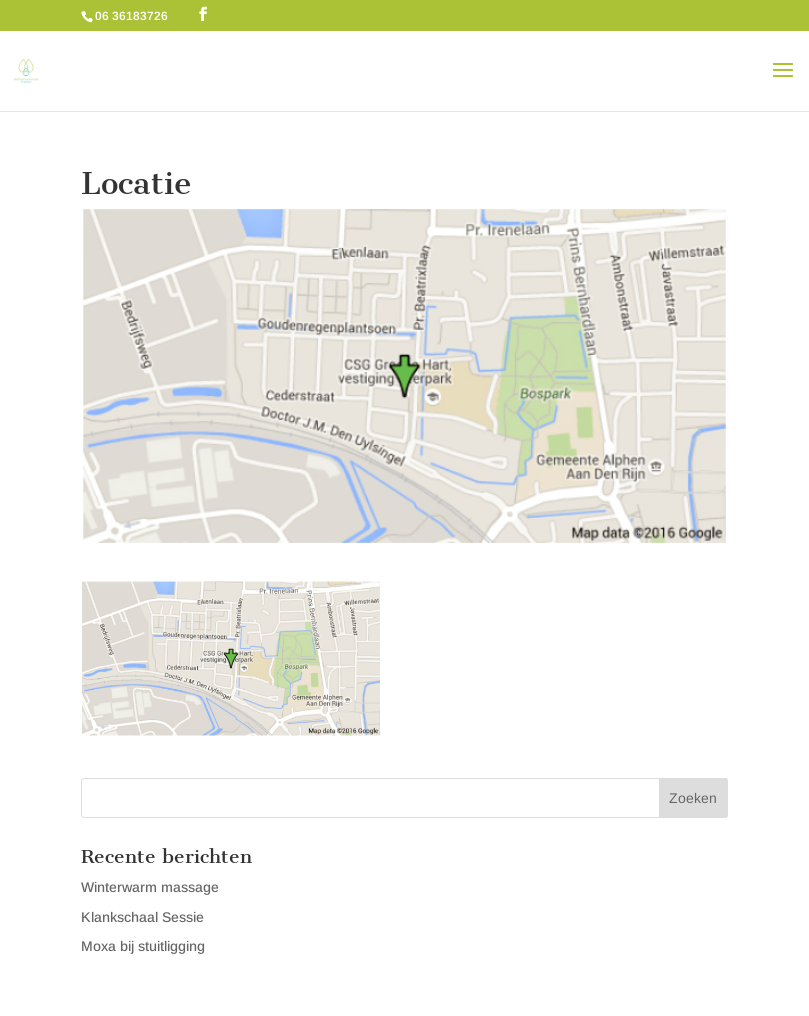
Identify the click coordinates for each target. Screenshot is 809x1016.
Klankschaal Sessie (142, 917)
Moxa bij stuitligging (143, 946)
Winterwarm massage (150, 887)
